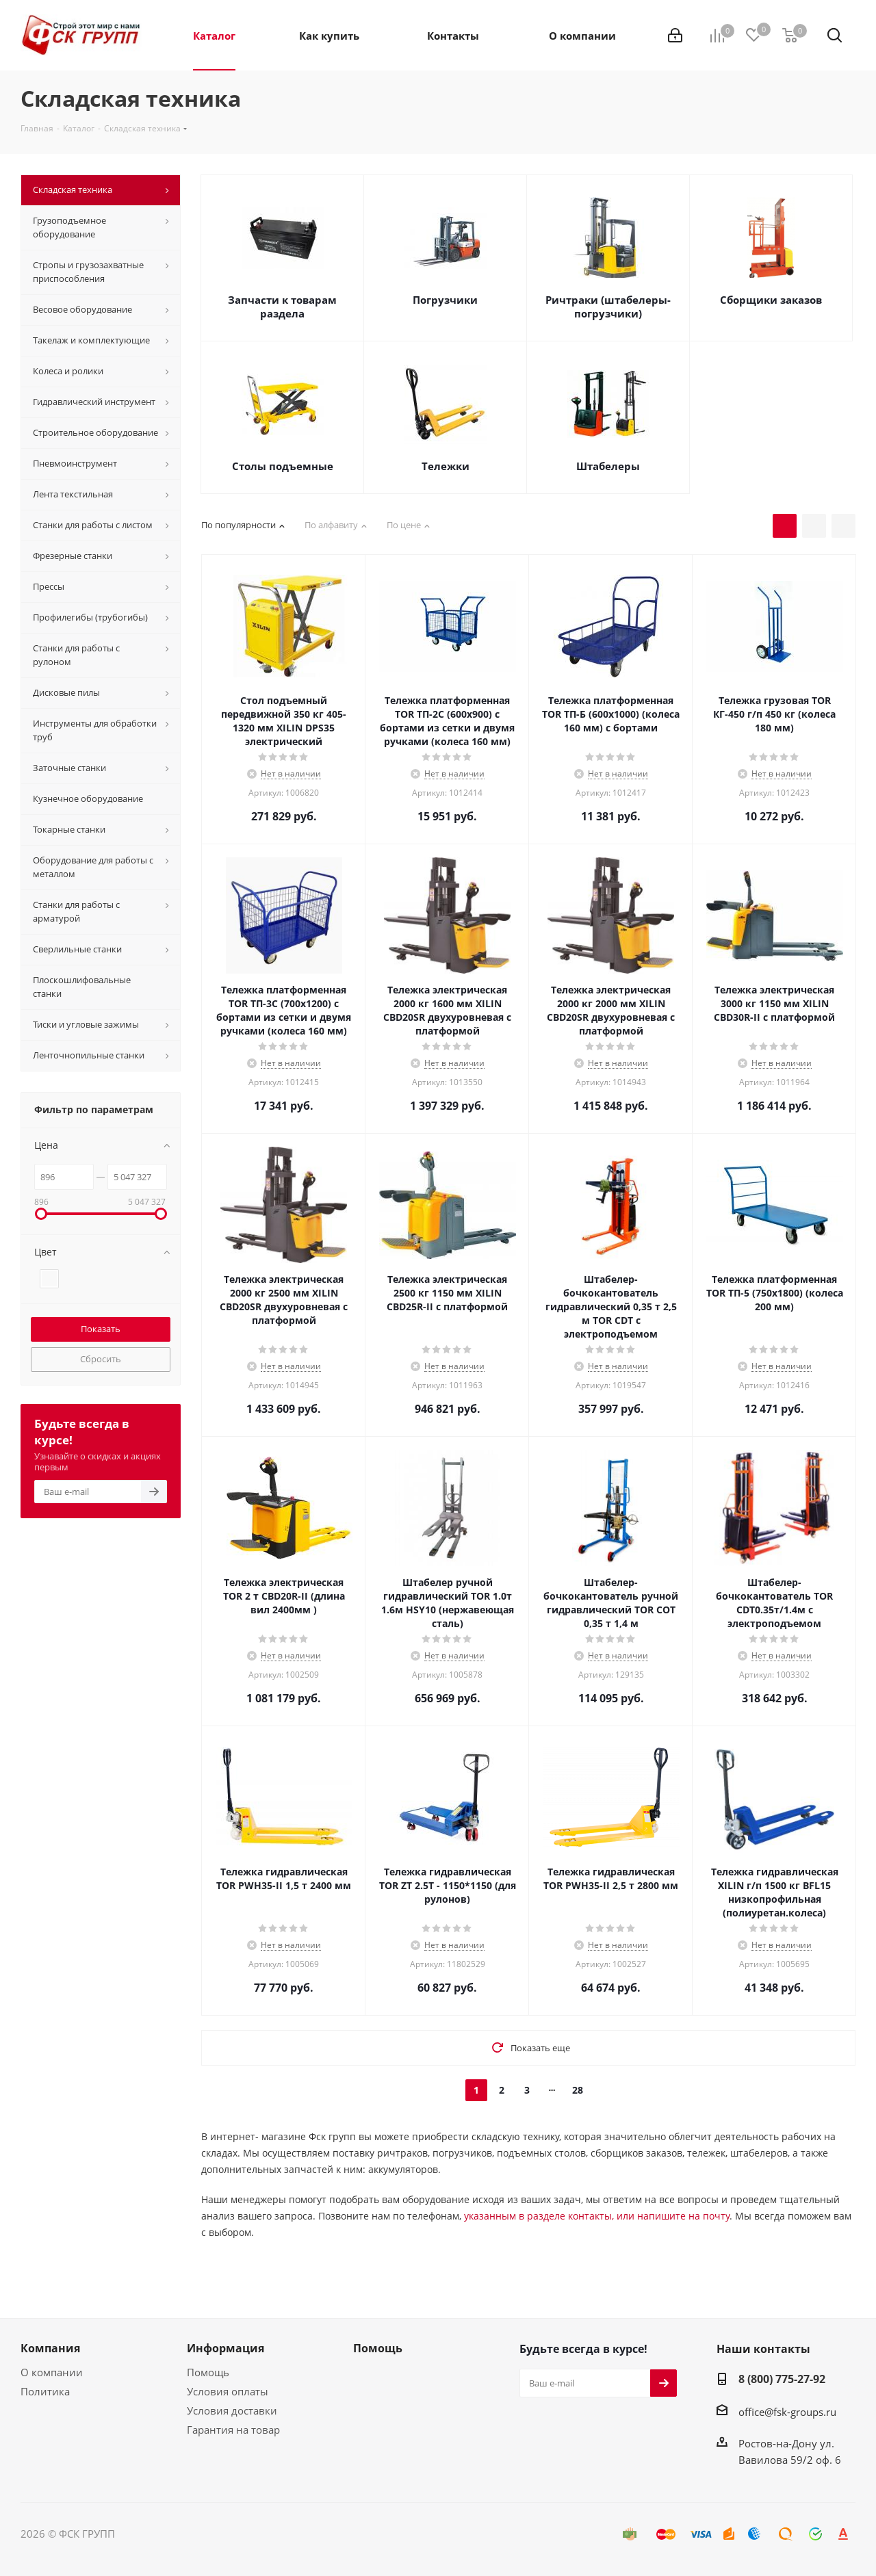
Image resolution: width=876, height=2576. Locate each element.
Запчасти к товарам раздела (282, 306)
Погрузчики (445, 300)
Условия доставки (232, 2410)
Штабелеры (608, 466)
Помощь (208, 2372)
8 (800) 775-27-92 (781, 2378)
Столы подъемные (282, 466)
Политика (45, 2391)
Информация (225, 2348)
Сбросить (100, 1359)
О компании (52, 2372)
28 (577, 2089)
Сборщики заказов (771, 300)
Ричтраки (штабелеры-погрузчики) (608, 306)
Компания (50, 2348)
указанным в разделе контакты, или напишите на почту (597, 2215)
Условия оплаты (227, 2391)
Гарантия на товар (233, 2429)
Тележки (445, 466)
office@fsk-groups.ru (787, 2412)
